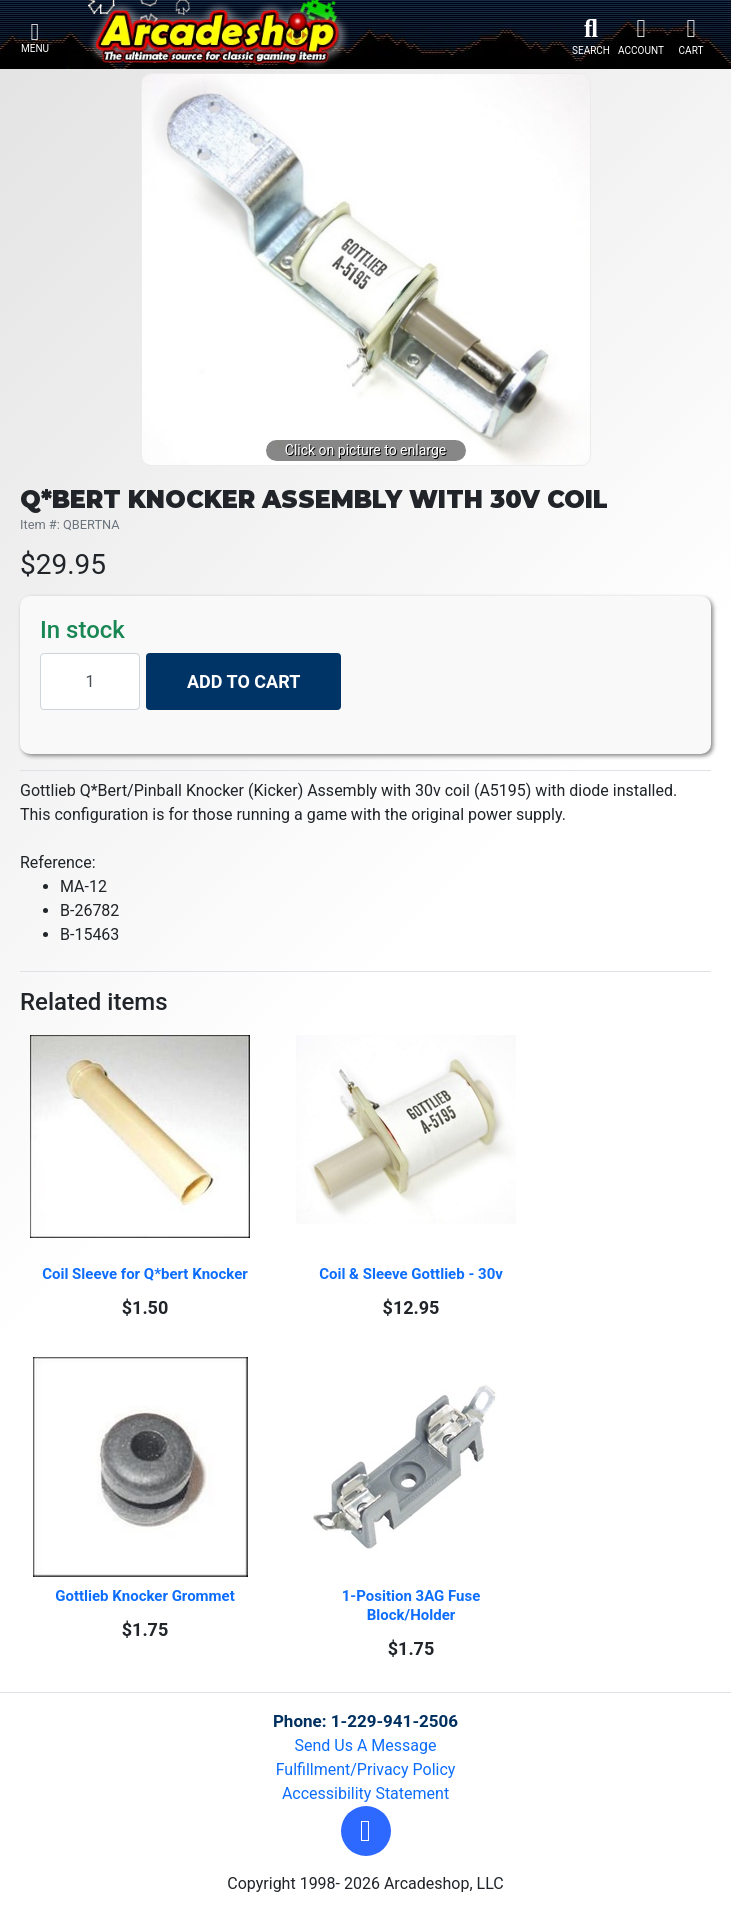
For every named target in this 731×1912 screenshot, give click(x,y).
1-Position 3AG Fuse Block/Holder (413, 1605)
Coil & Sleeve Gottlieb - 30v (411, 1274)
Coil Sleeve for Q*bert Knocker (145, 1274)
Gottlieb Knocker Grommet (145, 1596)
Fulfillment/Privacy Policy (366, 1769)
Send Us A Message (366, 1745)
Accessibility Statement (365, 1793)
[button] (366, 1831)
